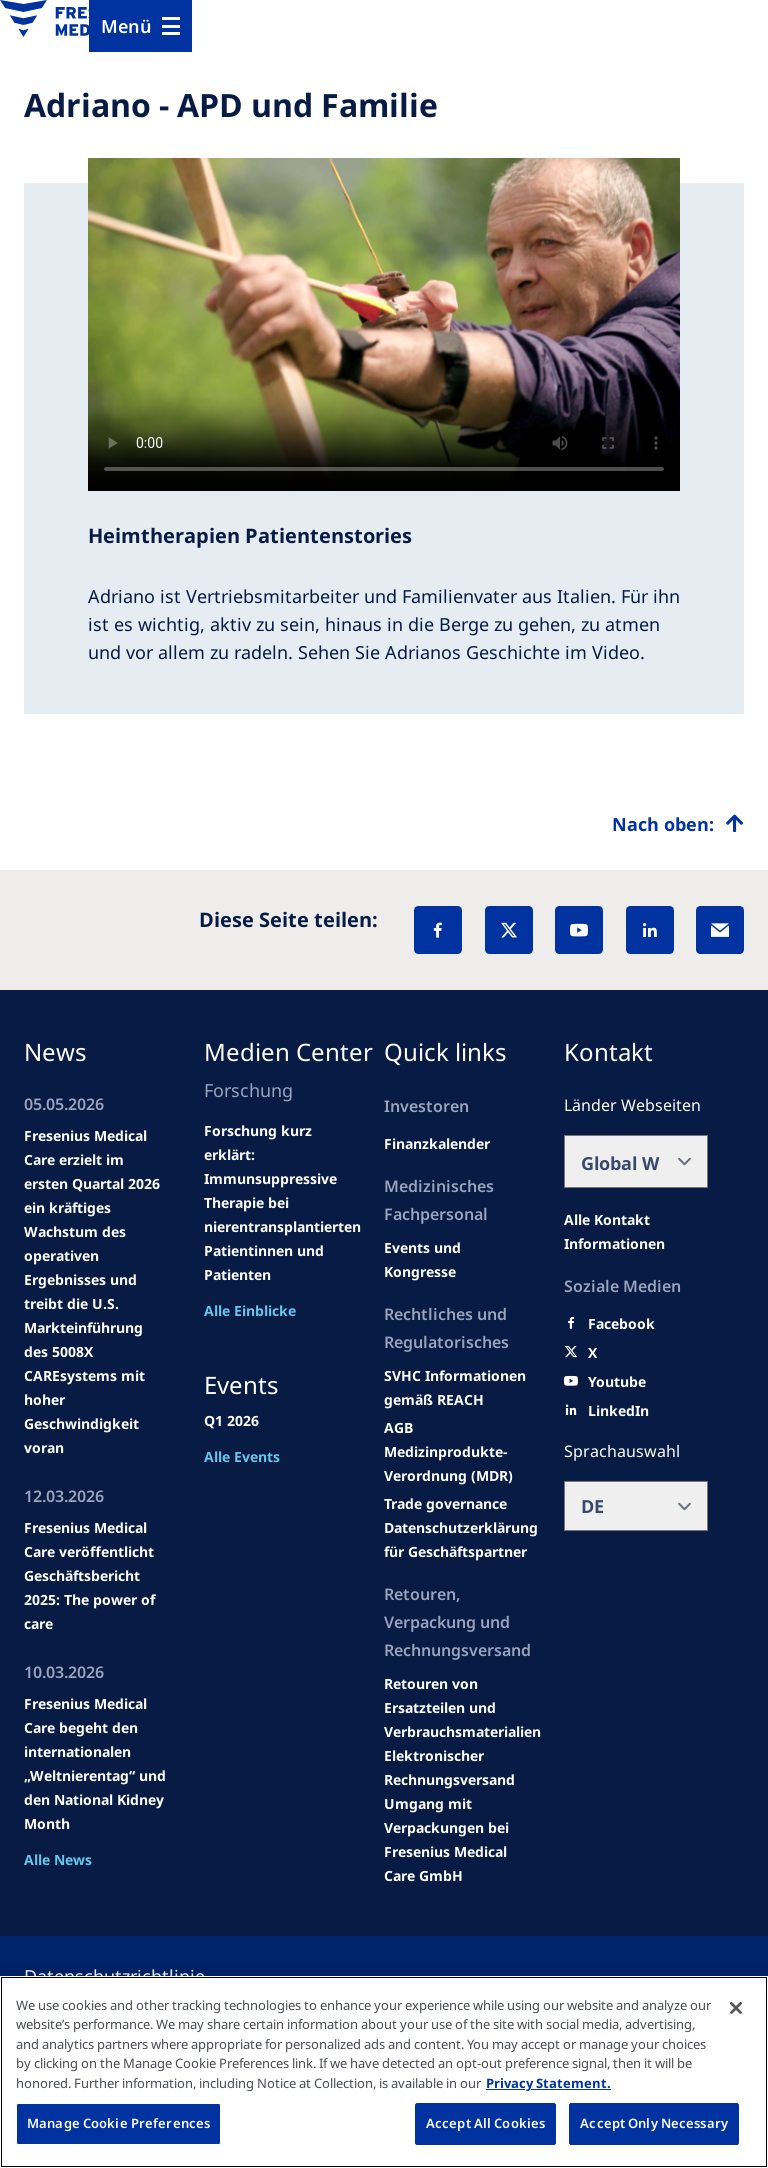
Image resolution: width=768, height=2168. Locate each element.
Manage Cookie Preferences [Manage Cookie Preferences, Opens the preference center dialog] (118, 2123)
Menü (126, 26)
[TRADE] (461, 1540)
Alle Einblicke (250, 1310)
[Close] (736, 2008)
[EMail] (720, 930)
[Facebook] (438, 930)
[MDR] (456, 1464)
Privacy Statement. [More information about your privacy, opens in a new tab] (548, 2083)
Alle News (58, 1859)
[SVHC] (445, 1504)
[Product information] (462, 1708)
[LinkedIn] (650, 930)
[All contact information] (636, 1232)
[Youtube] (617, 1382)
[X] (509, 930)
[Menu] (140, 26)
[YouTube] (579, 930)
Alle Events (242, 1456)
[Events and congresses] (456, 1388)
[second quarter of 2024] (437, 1144)
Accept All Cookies (485, 2123)
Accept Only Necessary (654, 2123)
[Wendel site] (456, 1260)
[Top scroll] (678, 824)
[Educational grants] (398, 1428)
